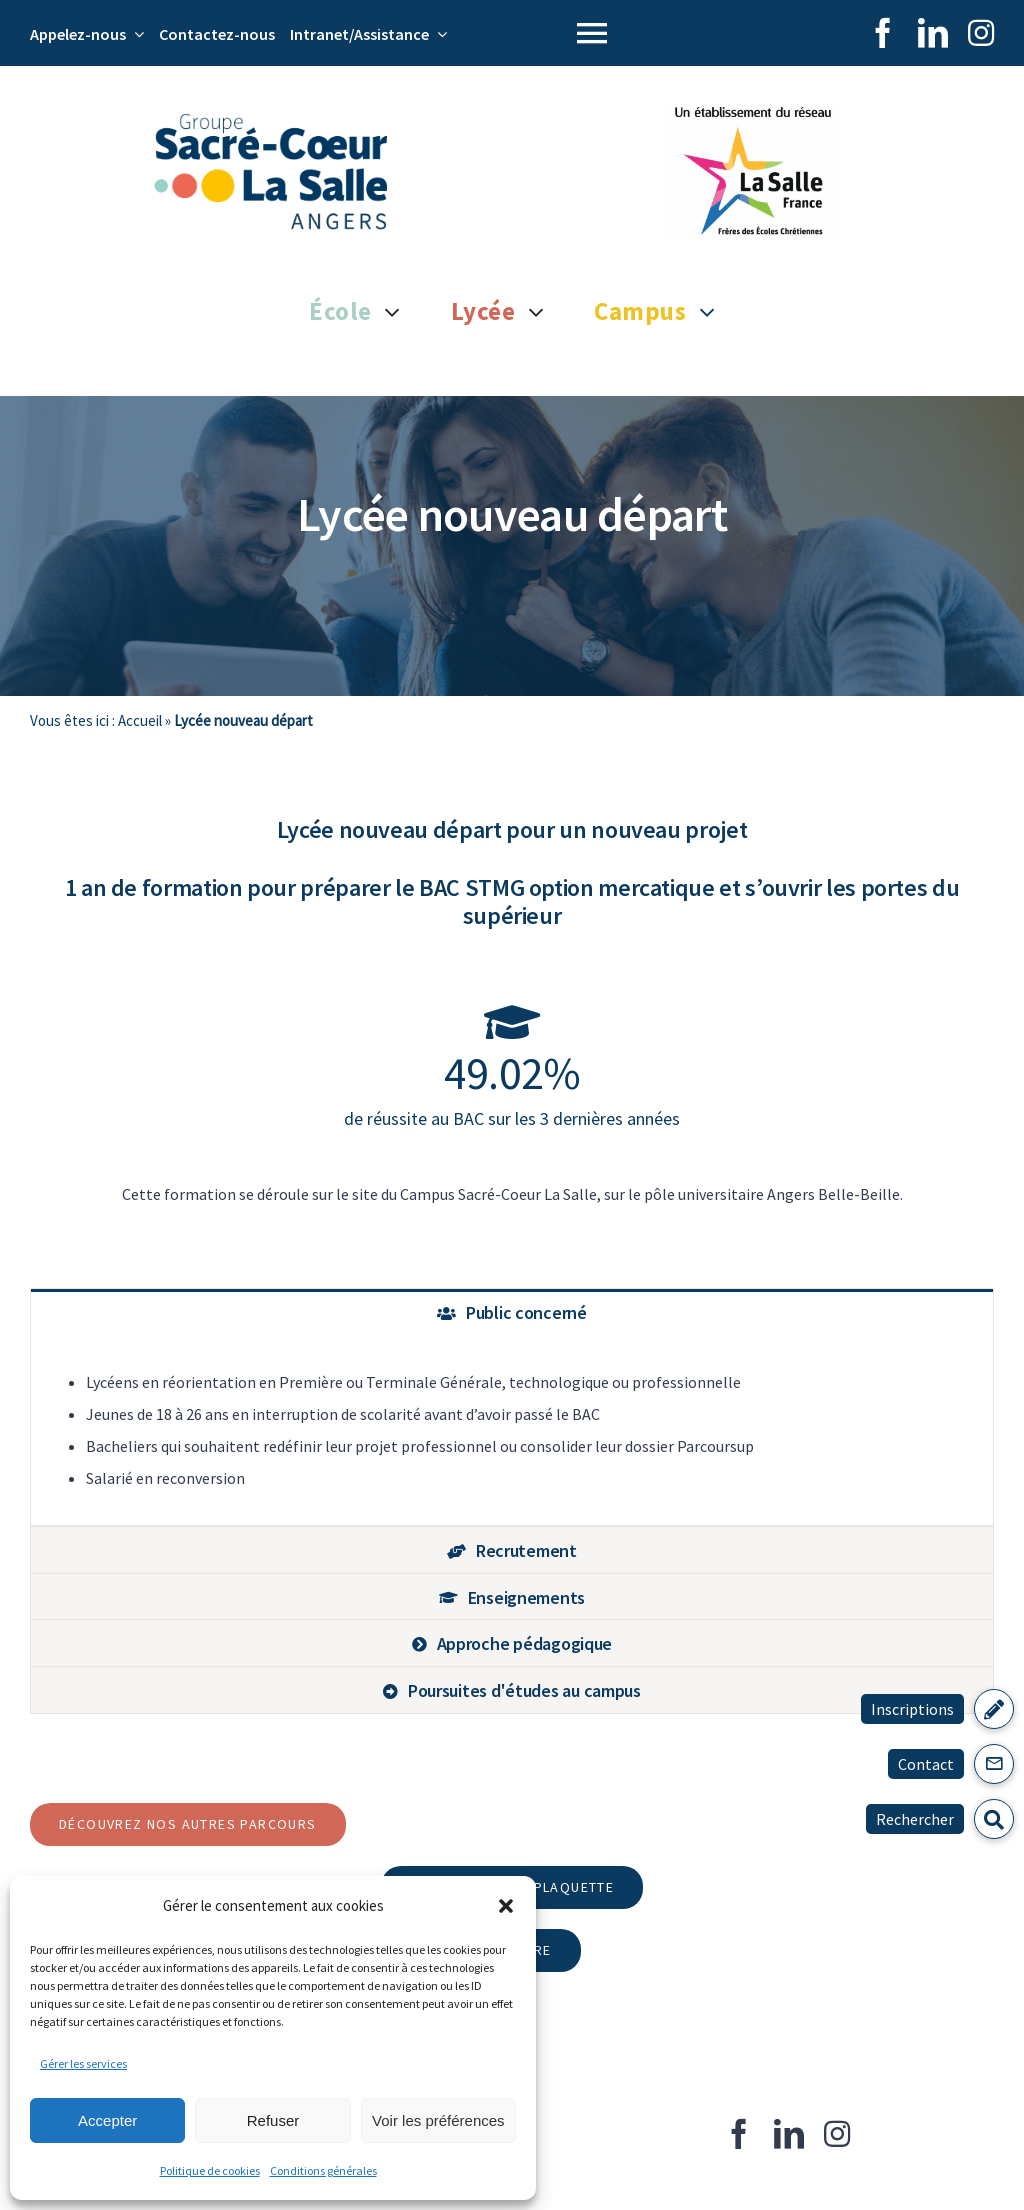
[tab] (512, 1312)
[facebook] (883, 33)
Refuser (273, 2120)
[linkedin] (933, 33)
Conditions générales (323, 2170)
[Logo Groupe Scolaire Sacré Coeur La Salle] (271, 121)
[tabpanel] (512, 1430)
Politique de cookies (210, 2170)
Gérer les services (83, 2063)
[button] (506, 1906)
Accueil (140, 720)
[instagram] (981, 33)
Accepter (107, 2120)
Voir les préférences (438, 2120)
